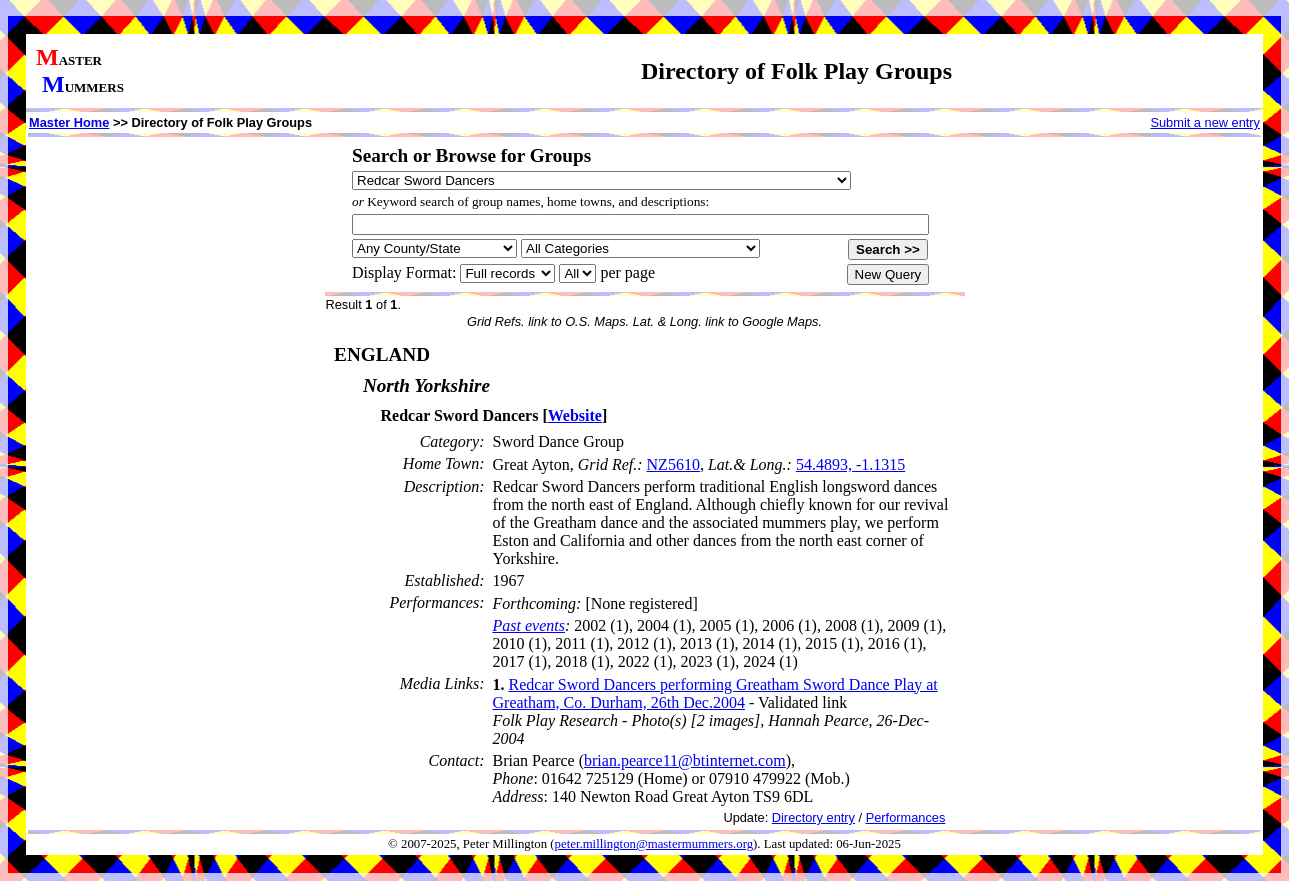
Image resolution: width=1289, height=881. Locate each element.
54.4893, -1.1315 (850, 464)
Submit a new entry (1205, 122)
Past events (529, 625)
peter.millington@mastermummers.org (654, 844)
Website (575, 415)
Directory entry (813, 817)
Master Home (69, 122)
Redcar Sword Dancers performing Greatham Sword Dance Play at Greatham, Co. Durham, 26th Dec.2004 (715, 693)
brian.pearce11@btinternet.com (685, 760)
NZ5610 (673, 464)
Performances (906, 817)
